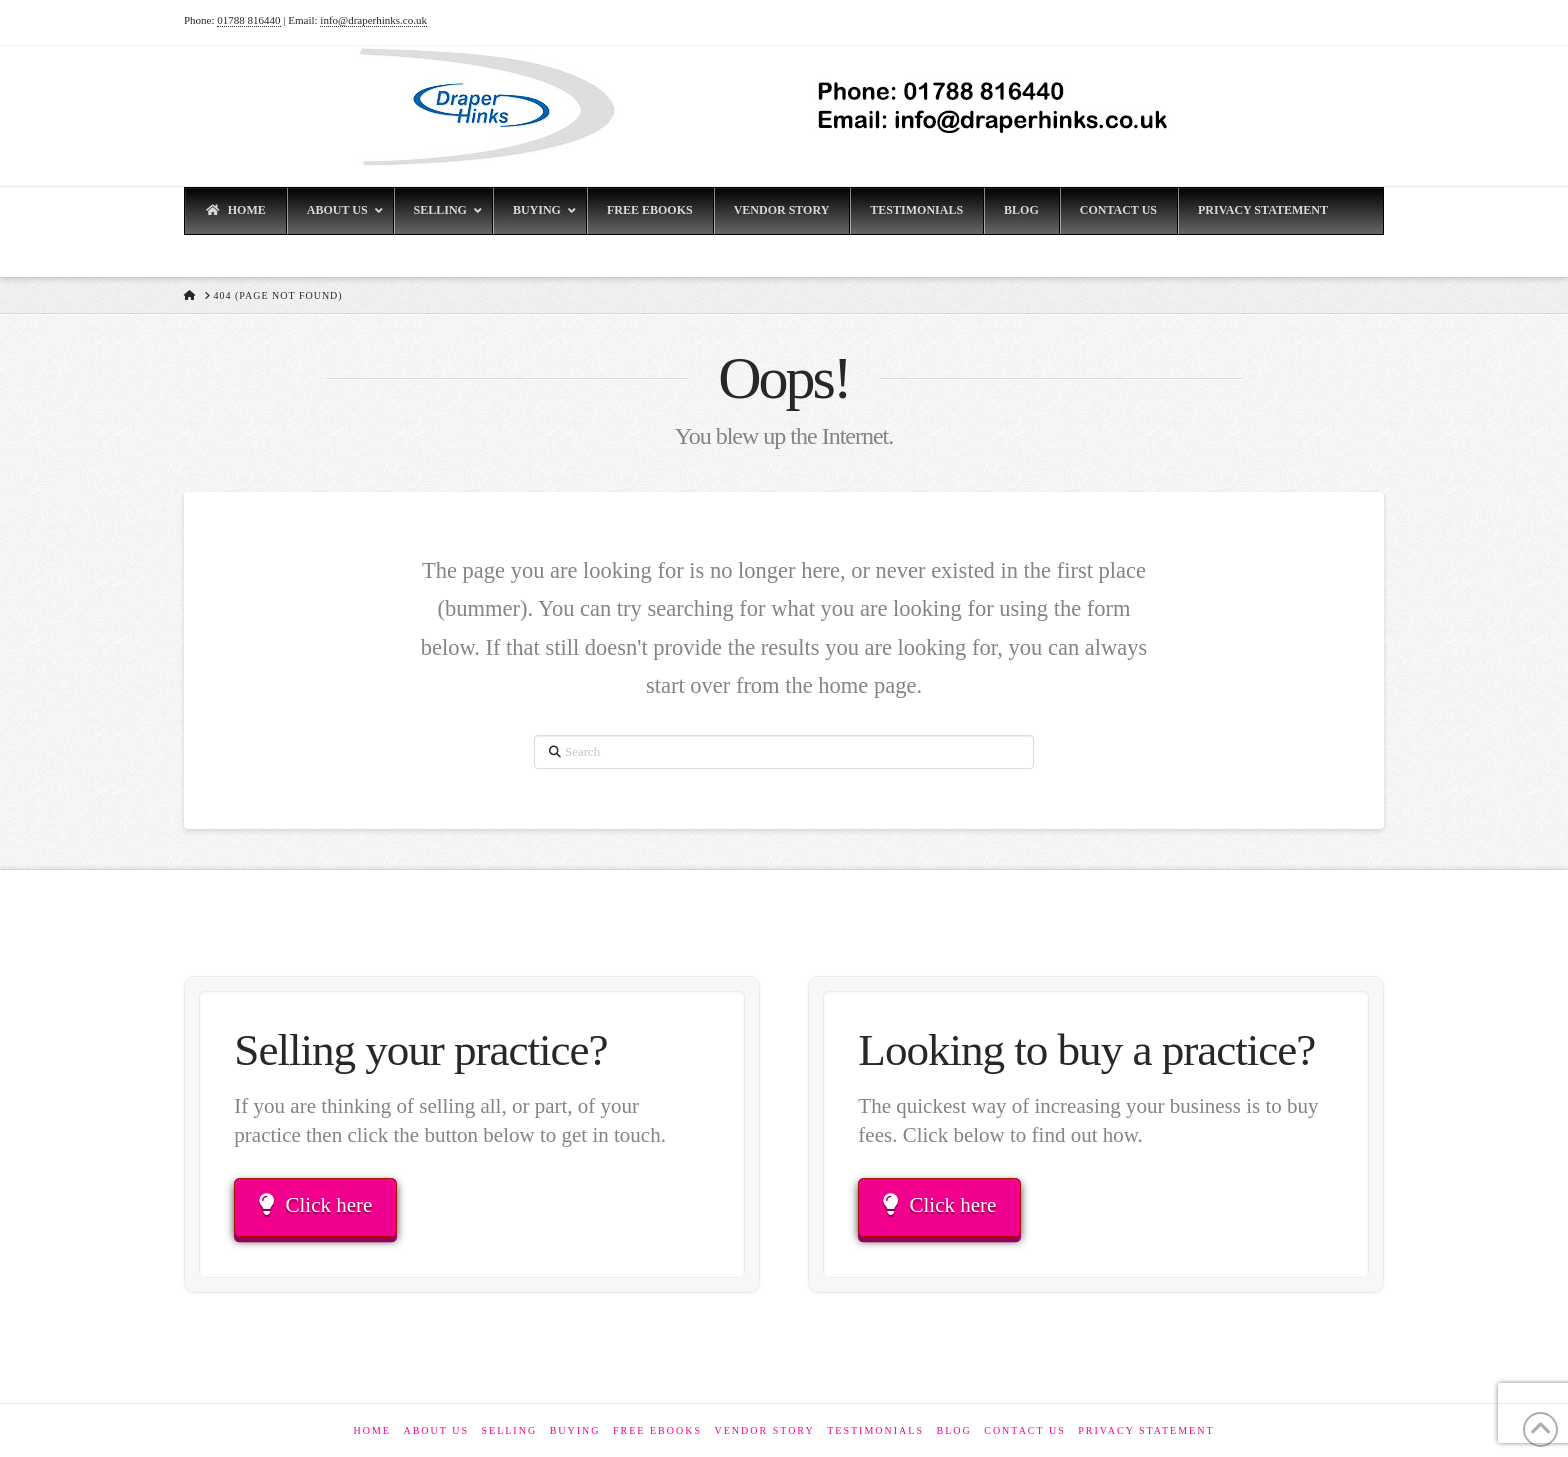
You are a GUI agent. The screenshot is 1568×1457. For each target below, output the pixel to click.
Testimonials (875, 1430)
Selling (509, 1430)
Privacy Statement (1146, 1430)
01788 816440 (248, 20)
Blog (953, 1430)
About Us (436, 1430)
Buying (575, 1430)
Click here (315, 1205)
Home (371, 1430)
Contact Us (1025, 1430)
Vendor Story (764, 1430)
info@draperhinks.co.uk (373, 20)
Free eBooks (657, 1430)
